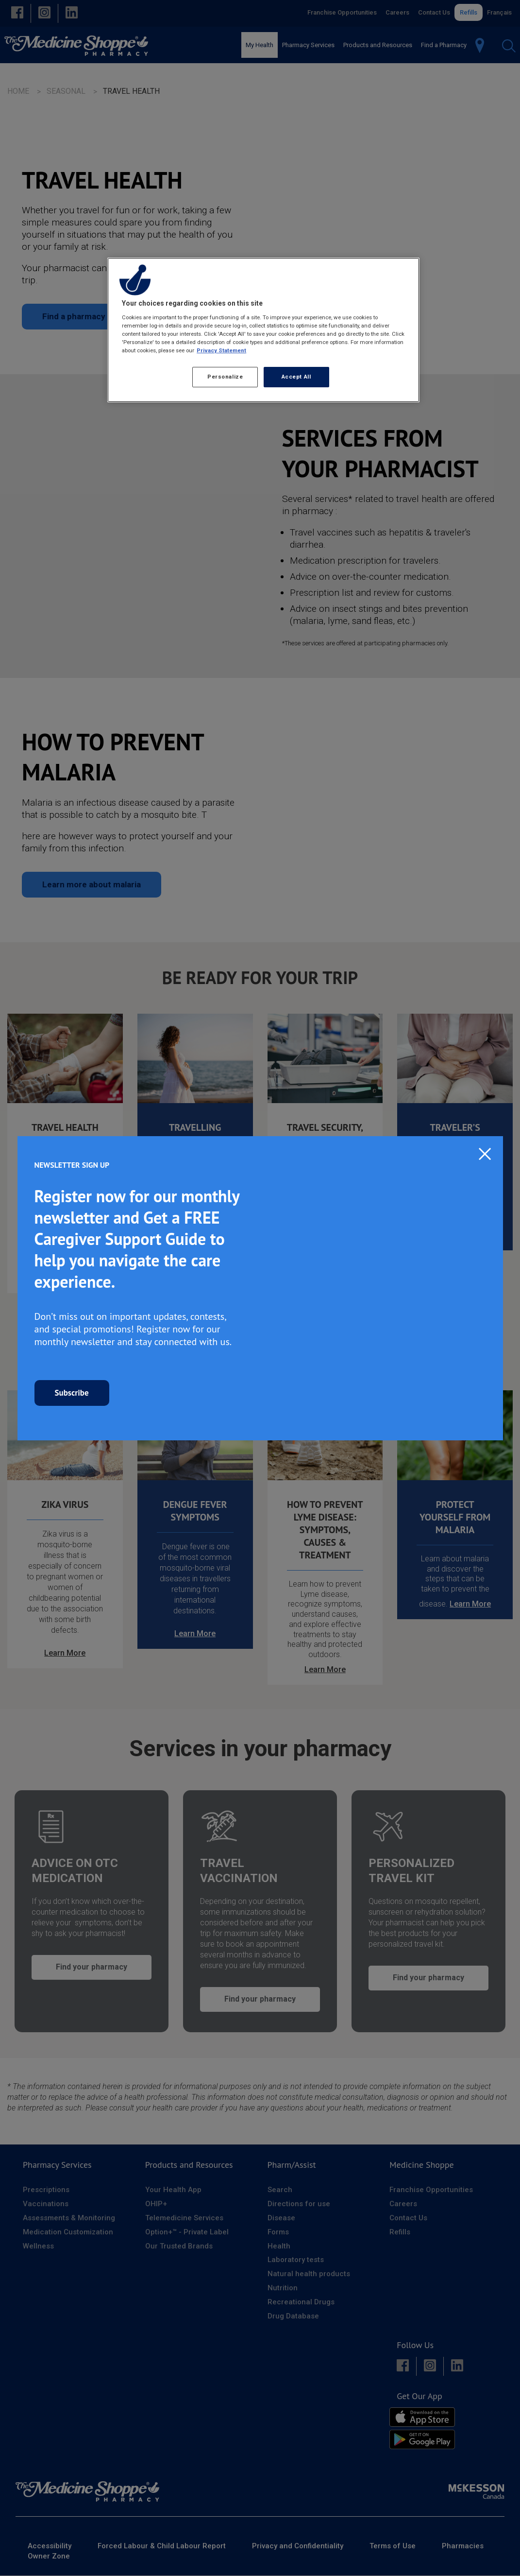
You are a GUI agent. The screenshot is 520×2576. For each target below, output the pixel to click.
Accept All (296, 376)
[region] (263, 330)
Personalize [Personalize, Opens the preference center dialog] (225, 376)
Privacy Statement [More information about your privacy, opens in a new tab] (221, 350)
